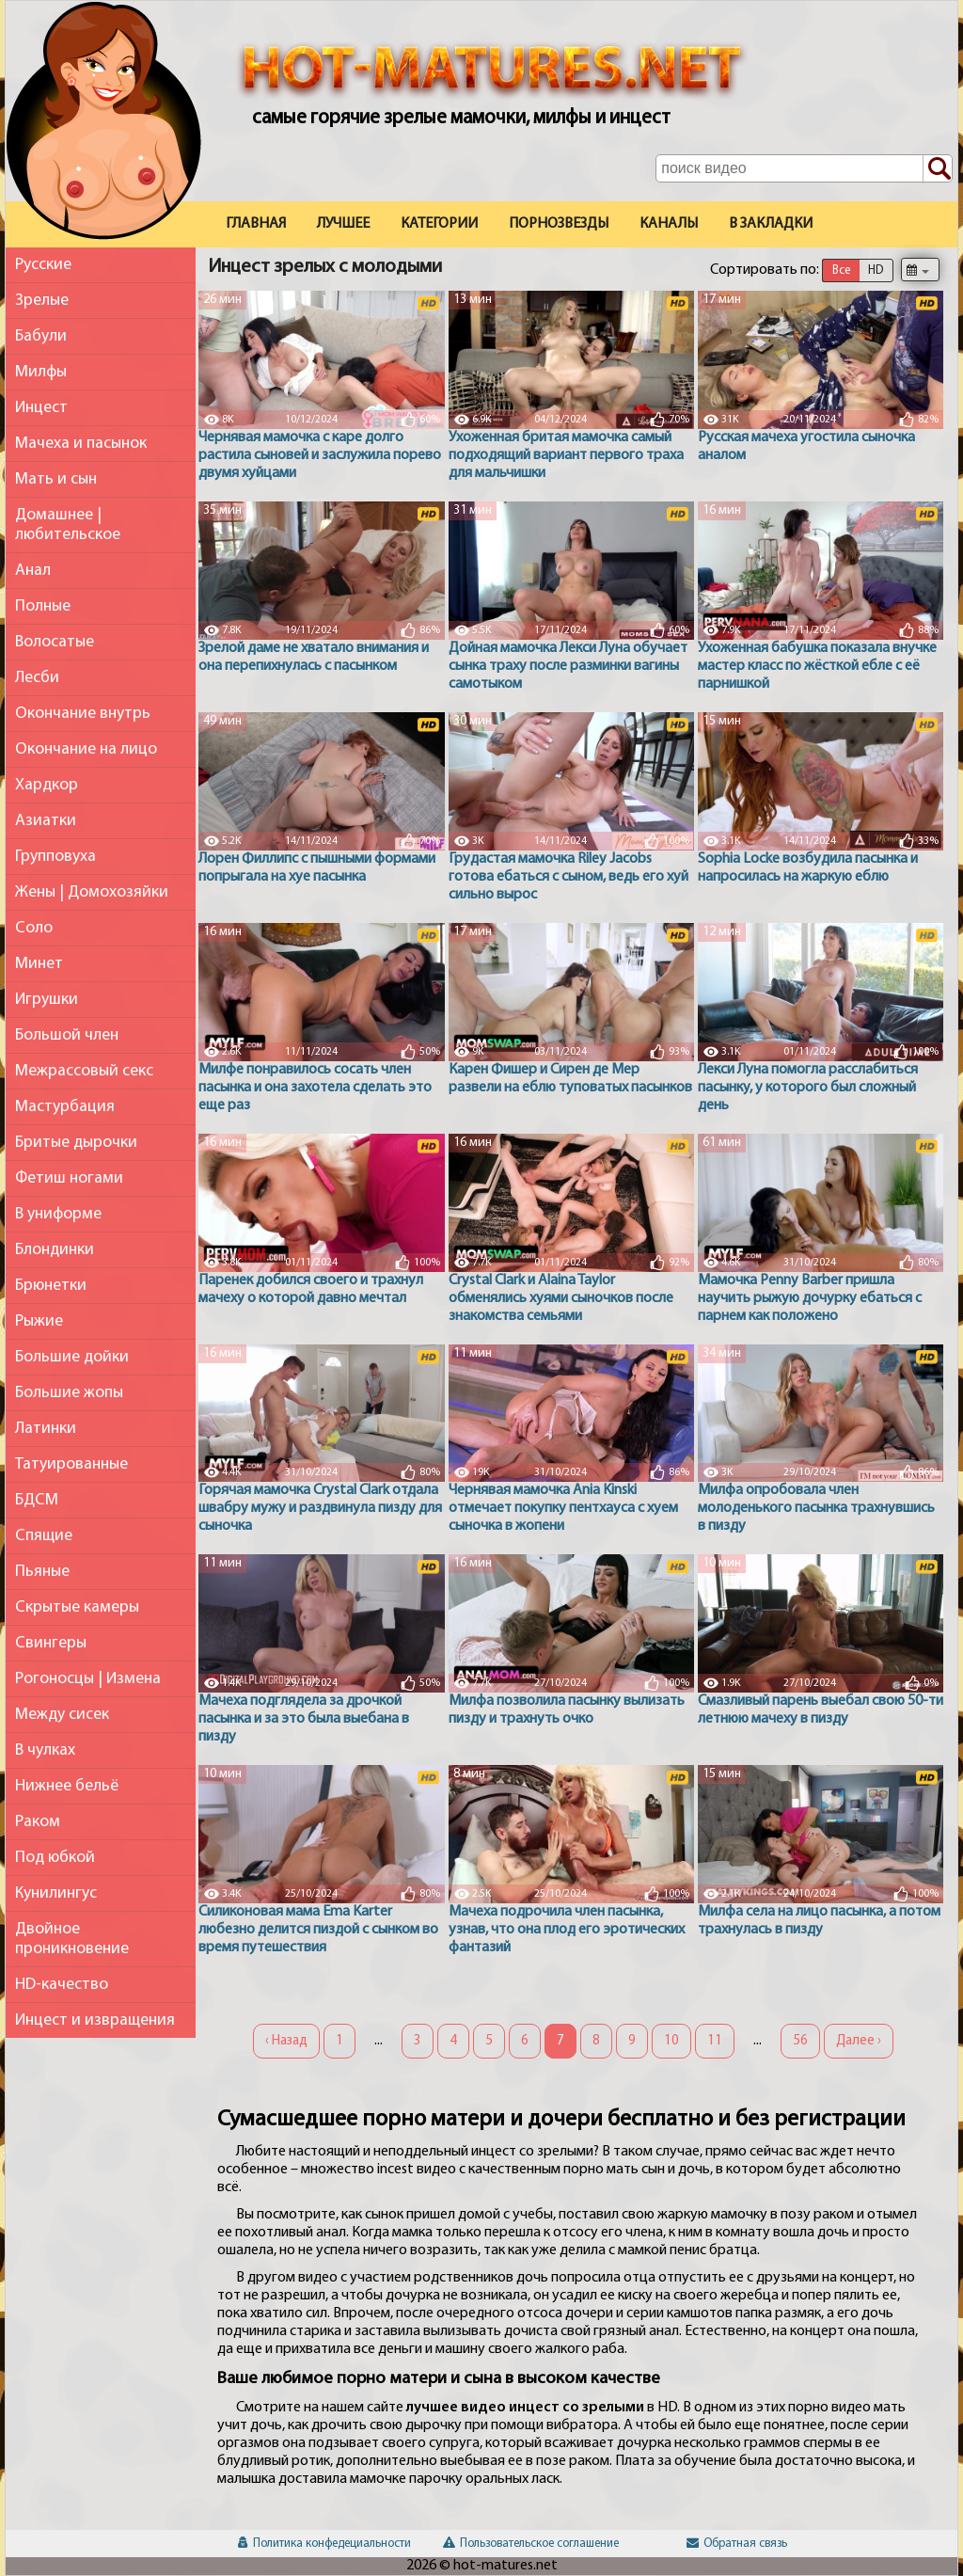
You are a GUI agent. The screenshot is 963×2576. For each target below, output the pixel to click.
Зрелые (42, 301)
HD (875, 270)
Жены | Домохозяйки (91, 892)
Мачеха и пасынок (81, 444)
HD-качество (61, 1985)
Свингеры (51, 1643)
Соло (34, 928)
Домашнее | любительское (67, 525)
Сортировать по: (764, 270)
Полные (43, 606)
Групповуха (55, 857)
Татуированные (71, 1464)
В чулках (45, 1750)
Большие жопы (69, 1393)
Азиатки (45, 821)
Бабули (41, 336)
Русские (43, 265)
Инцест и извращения (95, 2020)
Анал (33, 571)
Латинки (45, 1429)
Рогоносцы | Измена (88, 1679)
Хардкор (46, 785)
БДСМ (36, 1500)
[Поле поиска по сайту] (804, 168)
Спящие (43, 1536)
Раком (37, 1822)
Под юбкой (55, 1858)
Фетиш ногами (69, 1178)
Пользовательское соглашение (531, 2543)
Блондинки (54, 1250)
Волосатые (54, 642)
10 (671, 2041)
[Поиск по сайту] (938, 169)
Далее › (858, 2041)
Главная (256, 223)
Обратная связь (737, 2543)
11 (714, 2041)
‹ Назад (286, 2041)
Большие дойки (72, 1357)
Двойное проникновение (72, 1939)
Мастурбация (65, 1107)
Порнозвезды (558, 223)
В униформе (58, 1214)
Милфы (41, 372)
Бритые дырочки (76, 1143)
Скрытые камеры (77, 1607)
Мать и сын (56, 479)
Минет (39, 964)
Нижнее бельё (66, 1786)
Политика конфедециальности (324, 2543)
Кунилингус (56, 1893)
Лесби (37, 678)
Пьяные (42, 1572)
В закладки (771, 223)
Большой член (66, 1035)
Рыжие (39, 1321)
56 (800, 2041)
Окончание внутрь (82, 714)
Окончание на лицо (86, 749)
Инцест (41, 408)
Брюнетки (51, 1286)
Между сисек (62, 1715)
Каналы (668, 223)
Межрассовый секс (84, 1071)
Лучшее (343, 223)
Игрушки (46, 1000)
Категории (439, 223)
